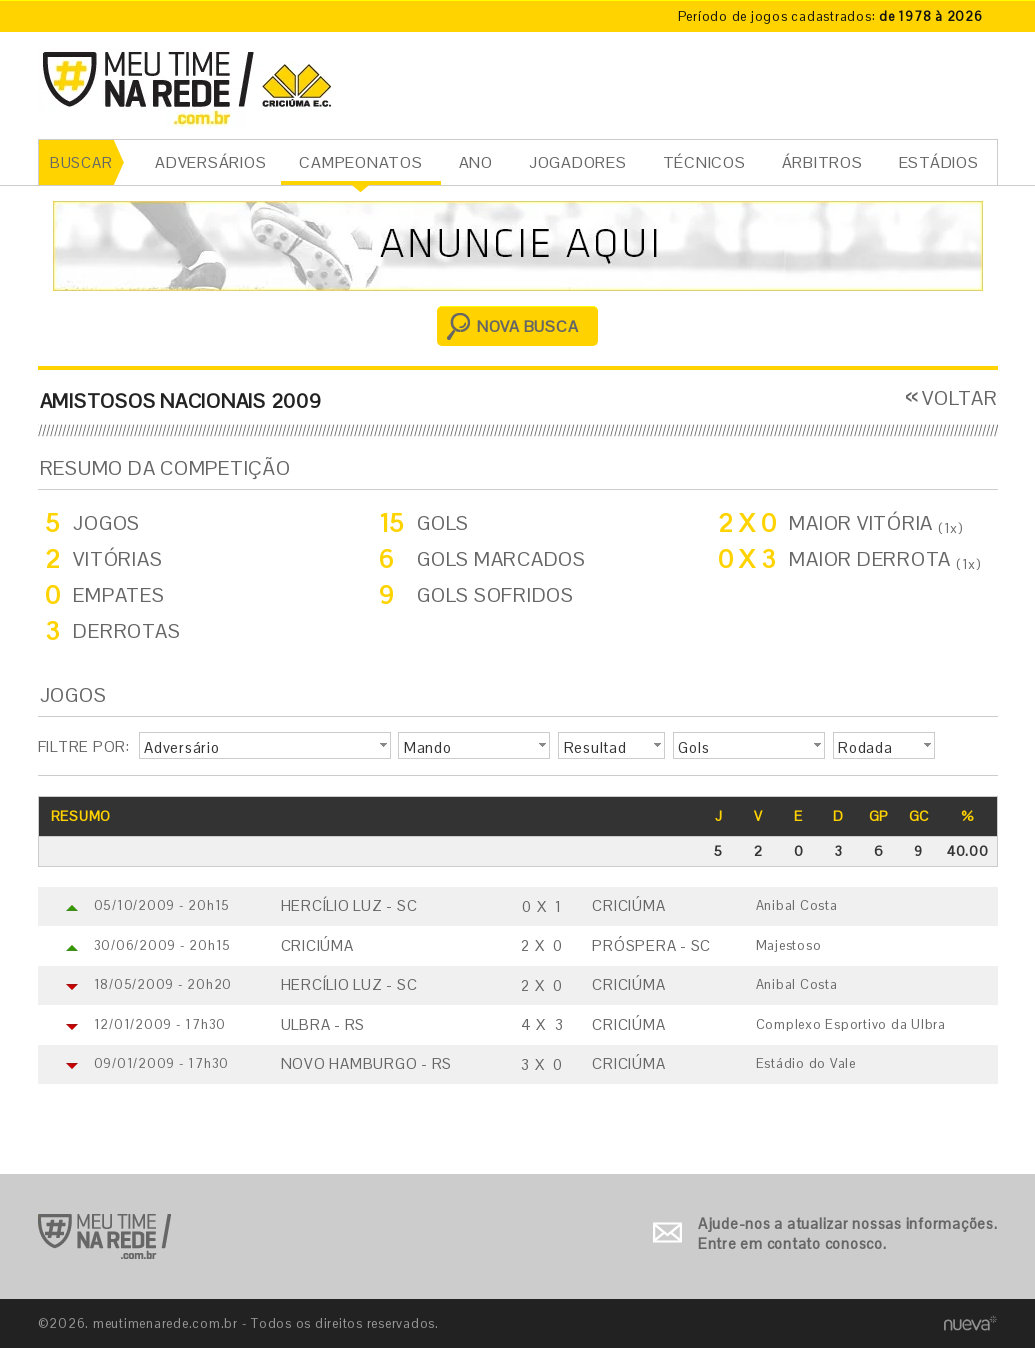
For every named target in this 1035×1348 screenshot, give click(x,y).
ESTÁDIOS (939, 162)
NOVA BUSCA (528, 326)
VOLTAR (960, 398)
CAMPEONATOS (360, 162)
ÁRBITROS (822, 162)
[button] (265, 746)
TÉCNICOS (704, 162)
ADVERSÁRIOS (210, 162)
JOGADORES (578, 162)
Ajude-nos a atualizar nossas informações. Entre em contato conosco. (848, 1233)
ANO (476, 162)
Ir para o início (104, 1236)
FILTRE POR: (84, 746)
